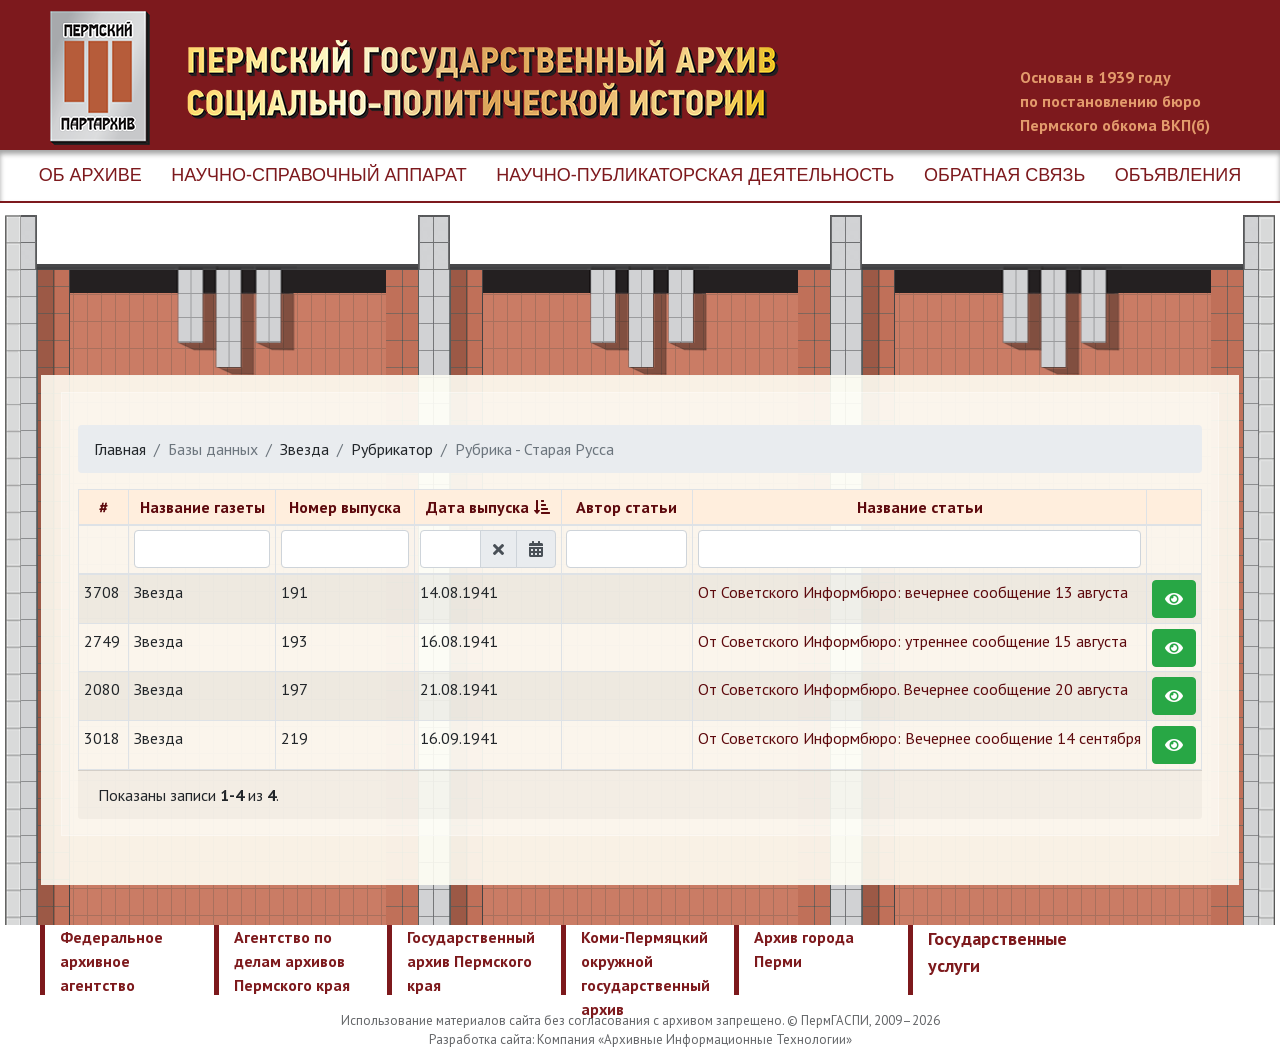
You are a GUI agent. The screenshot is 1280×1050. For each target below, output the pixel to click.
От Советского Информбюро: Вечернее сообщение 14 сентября (919, 738)
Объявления (1178, 175)
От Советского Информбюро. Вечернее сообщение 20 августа (913, 689)
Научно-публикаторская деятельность (695, 175)
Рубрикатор (392, 449)
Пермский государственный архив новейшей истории (425, 78)
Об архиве (90, 175)
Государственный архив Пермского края (471, 961)
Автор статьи (626, 507)
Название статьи (920, 507)
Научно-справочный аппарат (318, 175)
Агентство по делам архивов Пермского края (292, 961)
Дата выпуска (477, 507)
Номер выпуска (345, 507)
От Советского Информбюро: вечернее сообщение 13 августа (913, 592)
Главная (120, 449)
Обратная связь (1004, 175)
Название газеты (202, 507)
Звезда (304, 449)
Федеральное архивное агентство (111, 961)
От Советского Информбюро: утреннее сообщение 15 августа (912, 641)
